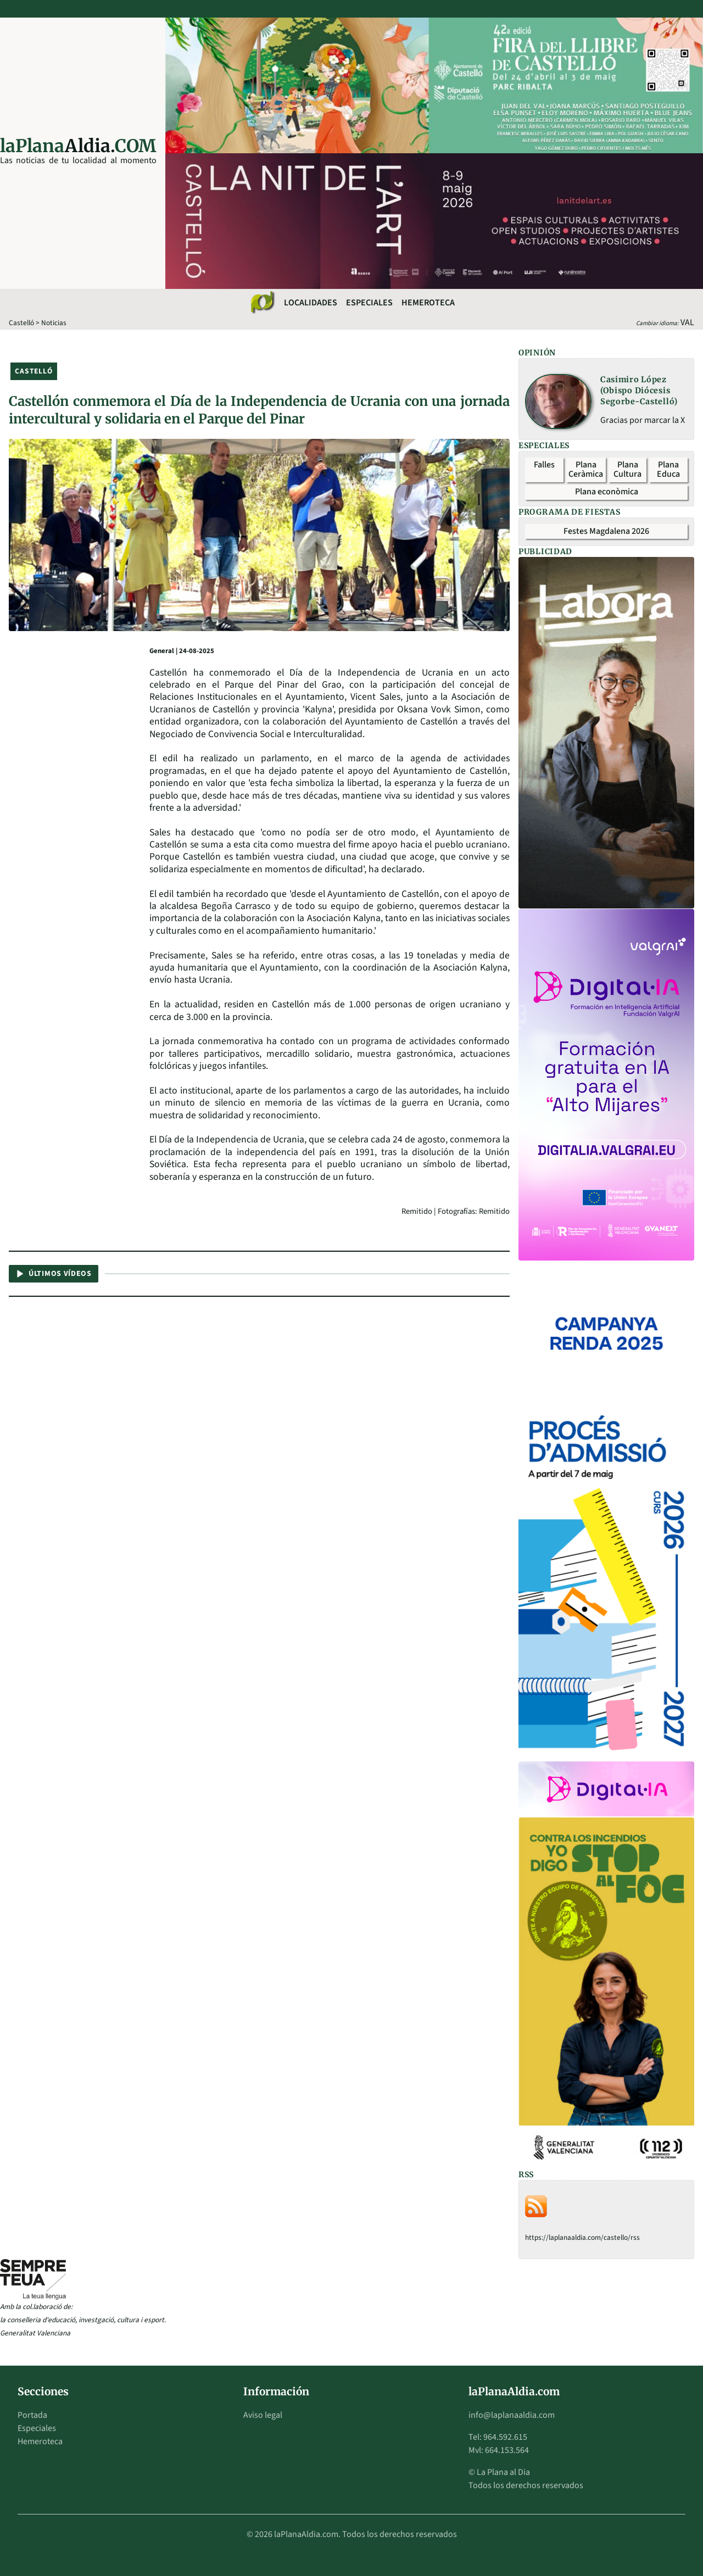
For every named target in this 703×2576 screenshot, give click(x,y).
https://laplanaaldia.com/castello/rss (582, 2237)
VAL (687, 322)
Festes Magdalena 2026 (606, 531)
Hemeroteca (428, 303)
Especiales (369, 303)
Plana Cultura (627, 470)
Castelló (21, 322)
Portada (32, 2415)
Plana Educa (668, 470)
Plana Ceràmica (585, 470)
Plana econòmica (606, 492)
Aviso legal (262, 2415)
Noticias (53, 322)
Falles (544, 465)
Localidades (310, 303)
